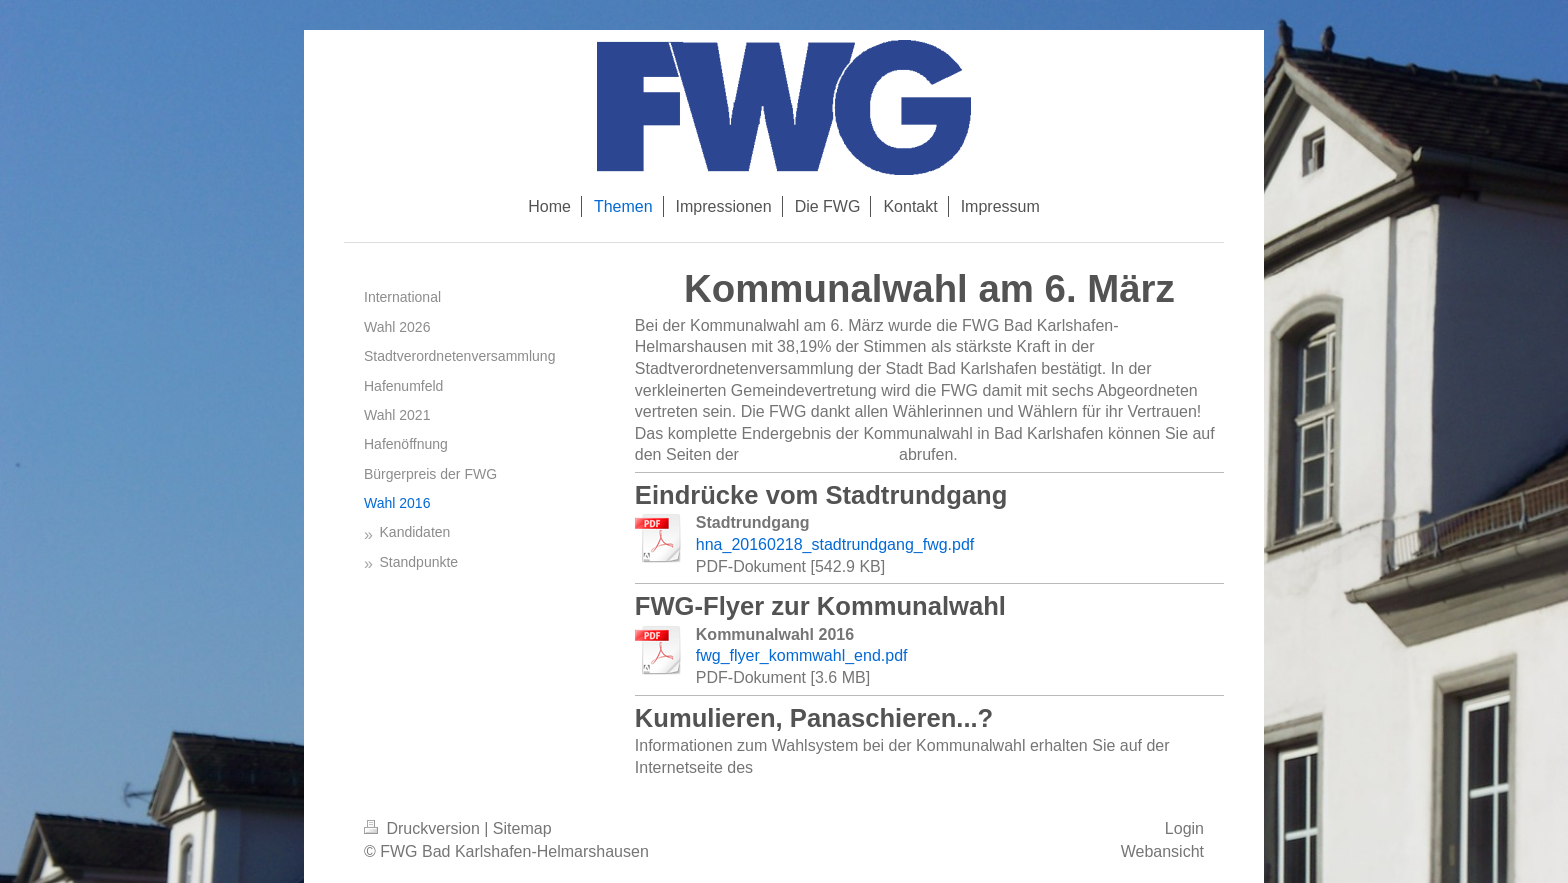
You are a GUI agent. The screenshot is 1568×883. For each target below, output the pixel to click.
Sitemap (522, 828)
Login (1184, 828)
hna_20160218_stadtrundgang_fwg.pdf (835, 544)
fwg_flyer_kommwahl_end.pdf (802, 655)
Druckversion (424, 828)
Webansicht (1162, 851)
